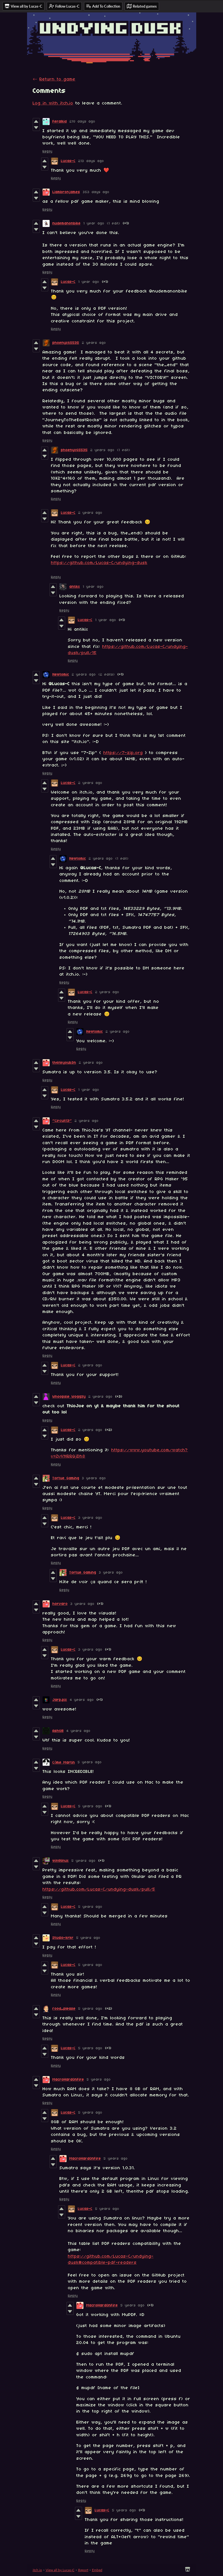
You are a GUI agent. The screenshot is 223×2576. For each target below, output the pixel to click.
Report (83, 2570)
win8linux (60, 1861)
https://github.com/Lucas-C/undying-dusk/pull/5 (99, 1889)
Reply (47, 151)
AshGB (58, 1731)
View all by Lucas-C (60, 2570)
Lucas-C (68, 161)
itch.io (37, 2570)
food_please (64, 2009)
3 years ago (94, 1478)
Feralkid (59, 121)
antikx (74, 587)
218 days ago (82, 121)
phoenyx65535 (65, 343)
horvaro (60, 1604)
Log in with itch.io (53, 103)
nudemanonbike (66, 223)
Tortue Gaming (65, 1478)
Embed (97, 2570)
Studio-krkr (63, 1938)
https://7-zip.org (123, 753)
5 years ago (90, 1762)
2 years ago (94, 343)
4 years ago (82, 1700)
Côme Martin (63, 1762)
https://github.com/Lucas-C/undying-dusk (99, 563)
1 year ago (93, 223)
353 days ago (96, 192)
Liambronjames (66, 192)
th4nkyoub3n (64, 1063)
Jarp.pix (59, 1700)
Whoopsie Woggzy (69, 1397)
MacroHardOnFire (68, 2079)
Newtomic (60, 674)
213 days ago (91, 161)
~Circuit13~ (62, 1121)
